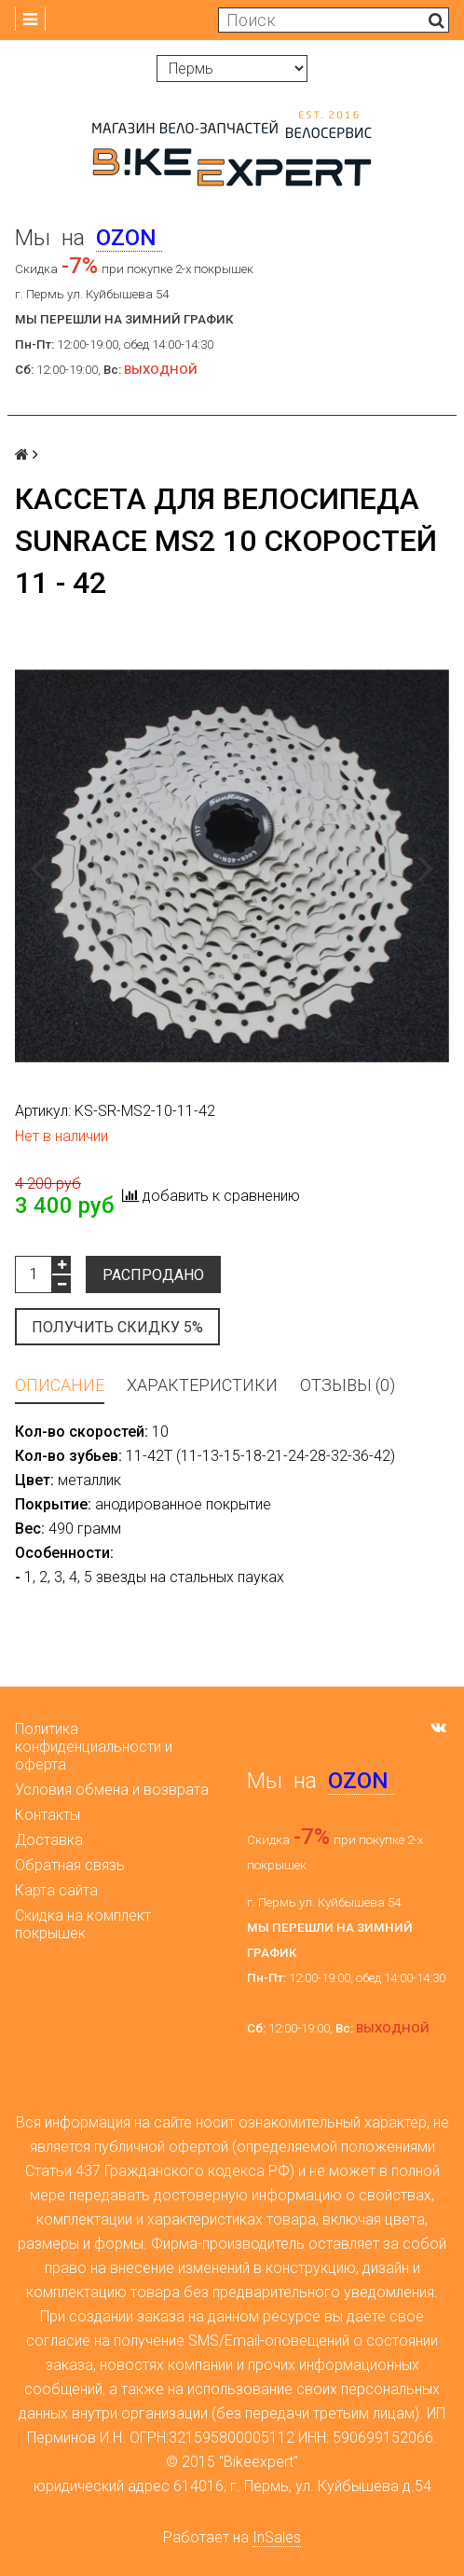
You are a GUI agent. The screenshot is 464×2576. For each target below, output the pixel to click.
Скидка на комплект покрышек (83, 1924)
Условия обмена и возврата (112, 1789)
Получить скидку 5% (117, 1327)
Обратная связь (70, 1865)
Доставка (49, 1840)
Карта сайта (56, 1890)
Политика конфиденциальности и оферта (93, 1746)
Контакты (47, 1815)
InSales (276, 2537)
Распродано (153, 1275)
